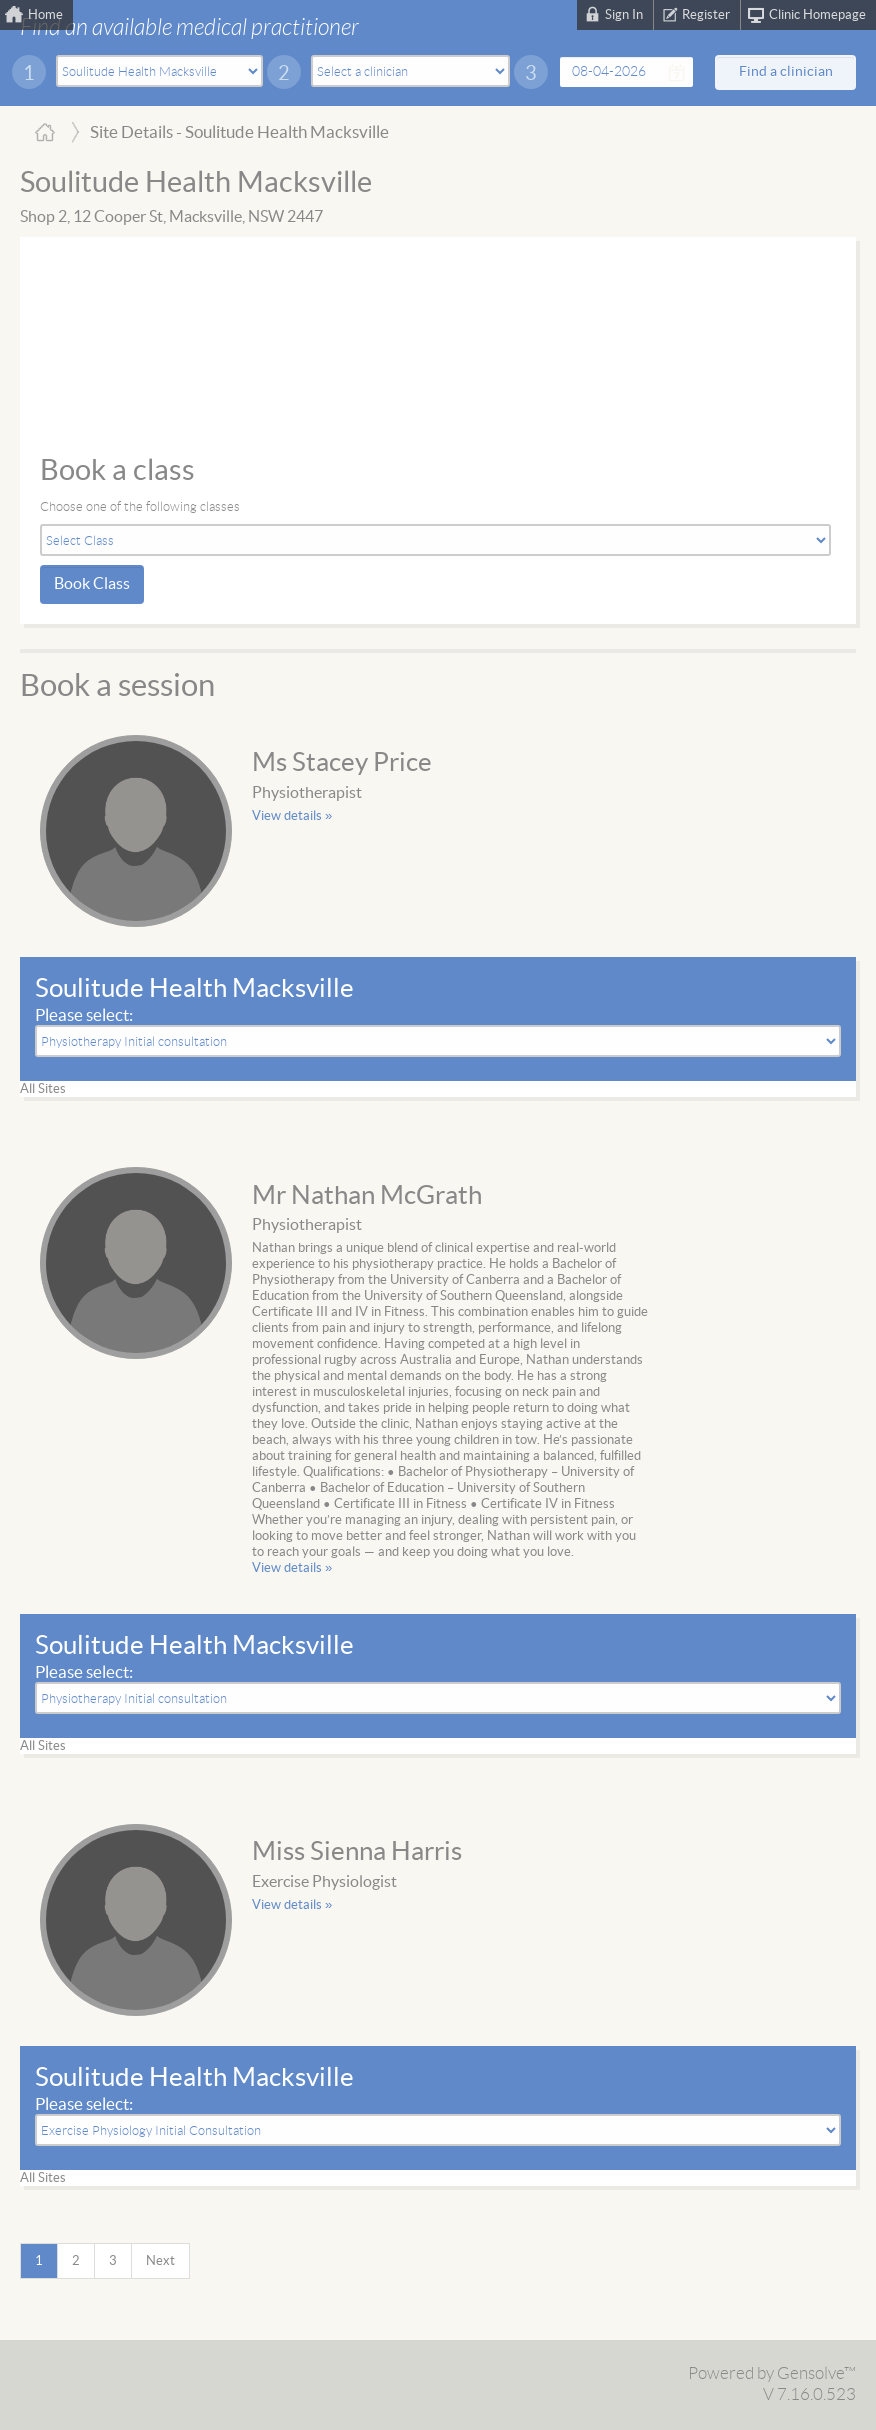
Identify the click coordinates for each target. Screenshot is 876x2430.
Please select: (84, 1015)
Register (706, 15)
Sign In (624, 15)
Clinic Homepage (817, 15)
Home (45, 15)
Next (160, 2261)
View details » (292, 816)
